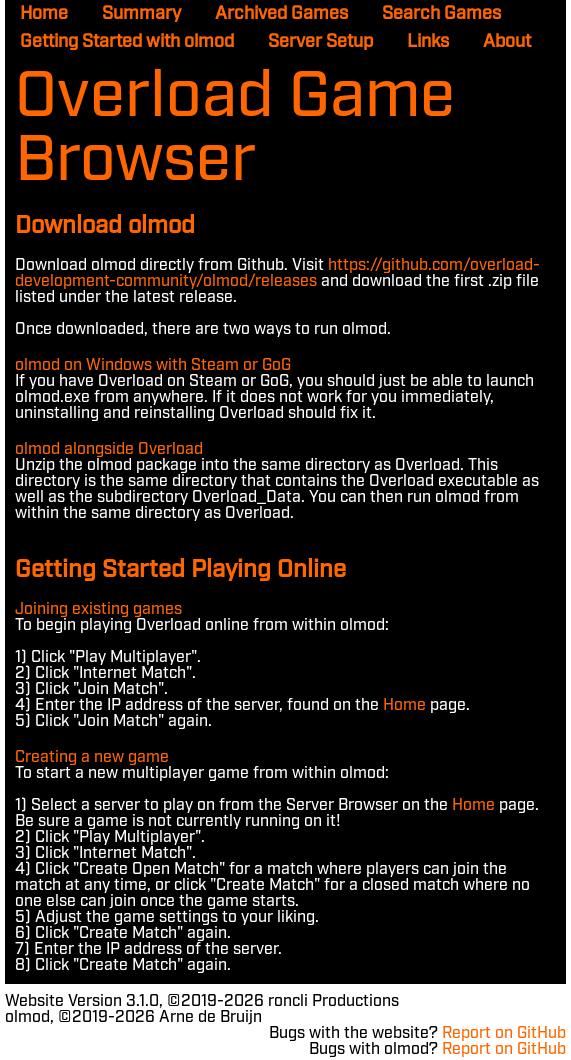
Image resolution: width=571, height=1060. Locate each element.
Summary (141, 14)
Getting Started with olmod (127, 42)
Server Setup (320, 42)
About (507, 42)
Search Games (441, 14)
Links (428, 42)
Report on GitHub (504, 1033)
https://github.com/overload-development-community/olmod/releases (277, 273)
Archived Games (281, 14)
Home (44, 14)
